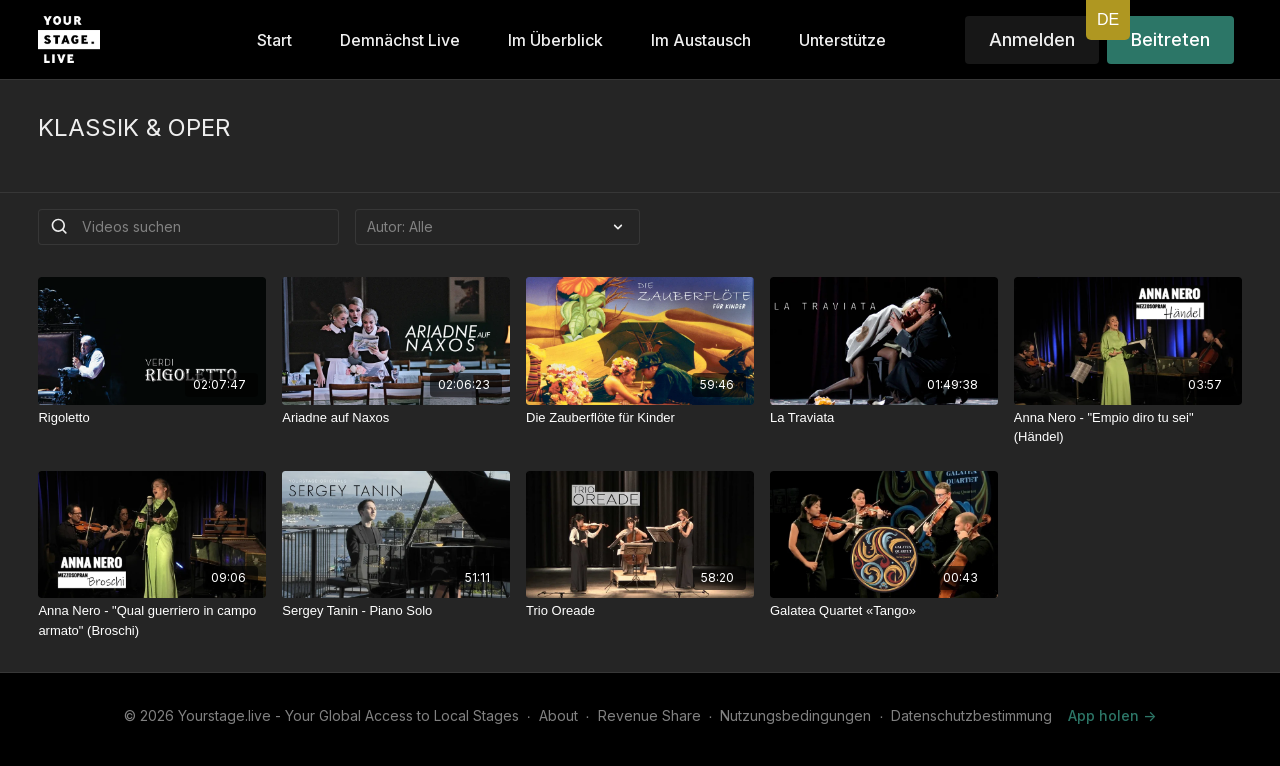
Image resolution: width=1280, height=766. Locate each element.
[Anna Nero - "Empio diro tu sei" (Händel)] (1128, 427)
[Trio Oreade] (640, 611)
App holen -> (1112, 715)
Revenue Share (649, 715)
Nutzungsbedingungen (795, 715)
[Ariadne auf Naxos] (396, 418)
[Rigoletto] (152, 418)
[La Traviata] (884, 418)
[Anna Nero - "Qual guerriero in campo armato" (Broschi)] (152, 620)
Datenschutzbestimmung (971, 715)
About (558, 715)
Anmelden (1032, 39)
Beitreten (1170, 39)
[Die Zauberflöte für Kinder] (640, 418)
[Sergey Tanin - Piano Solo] (396, 611)
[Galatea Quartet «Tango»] (884, 611)
